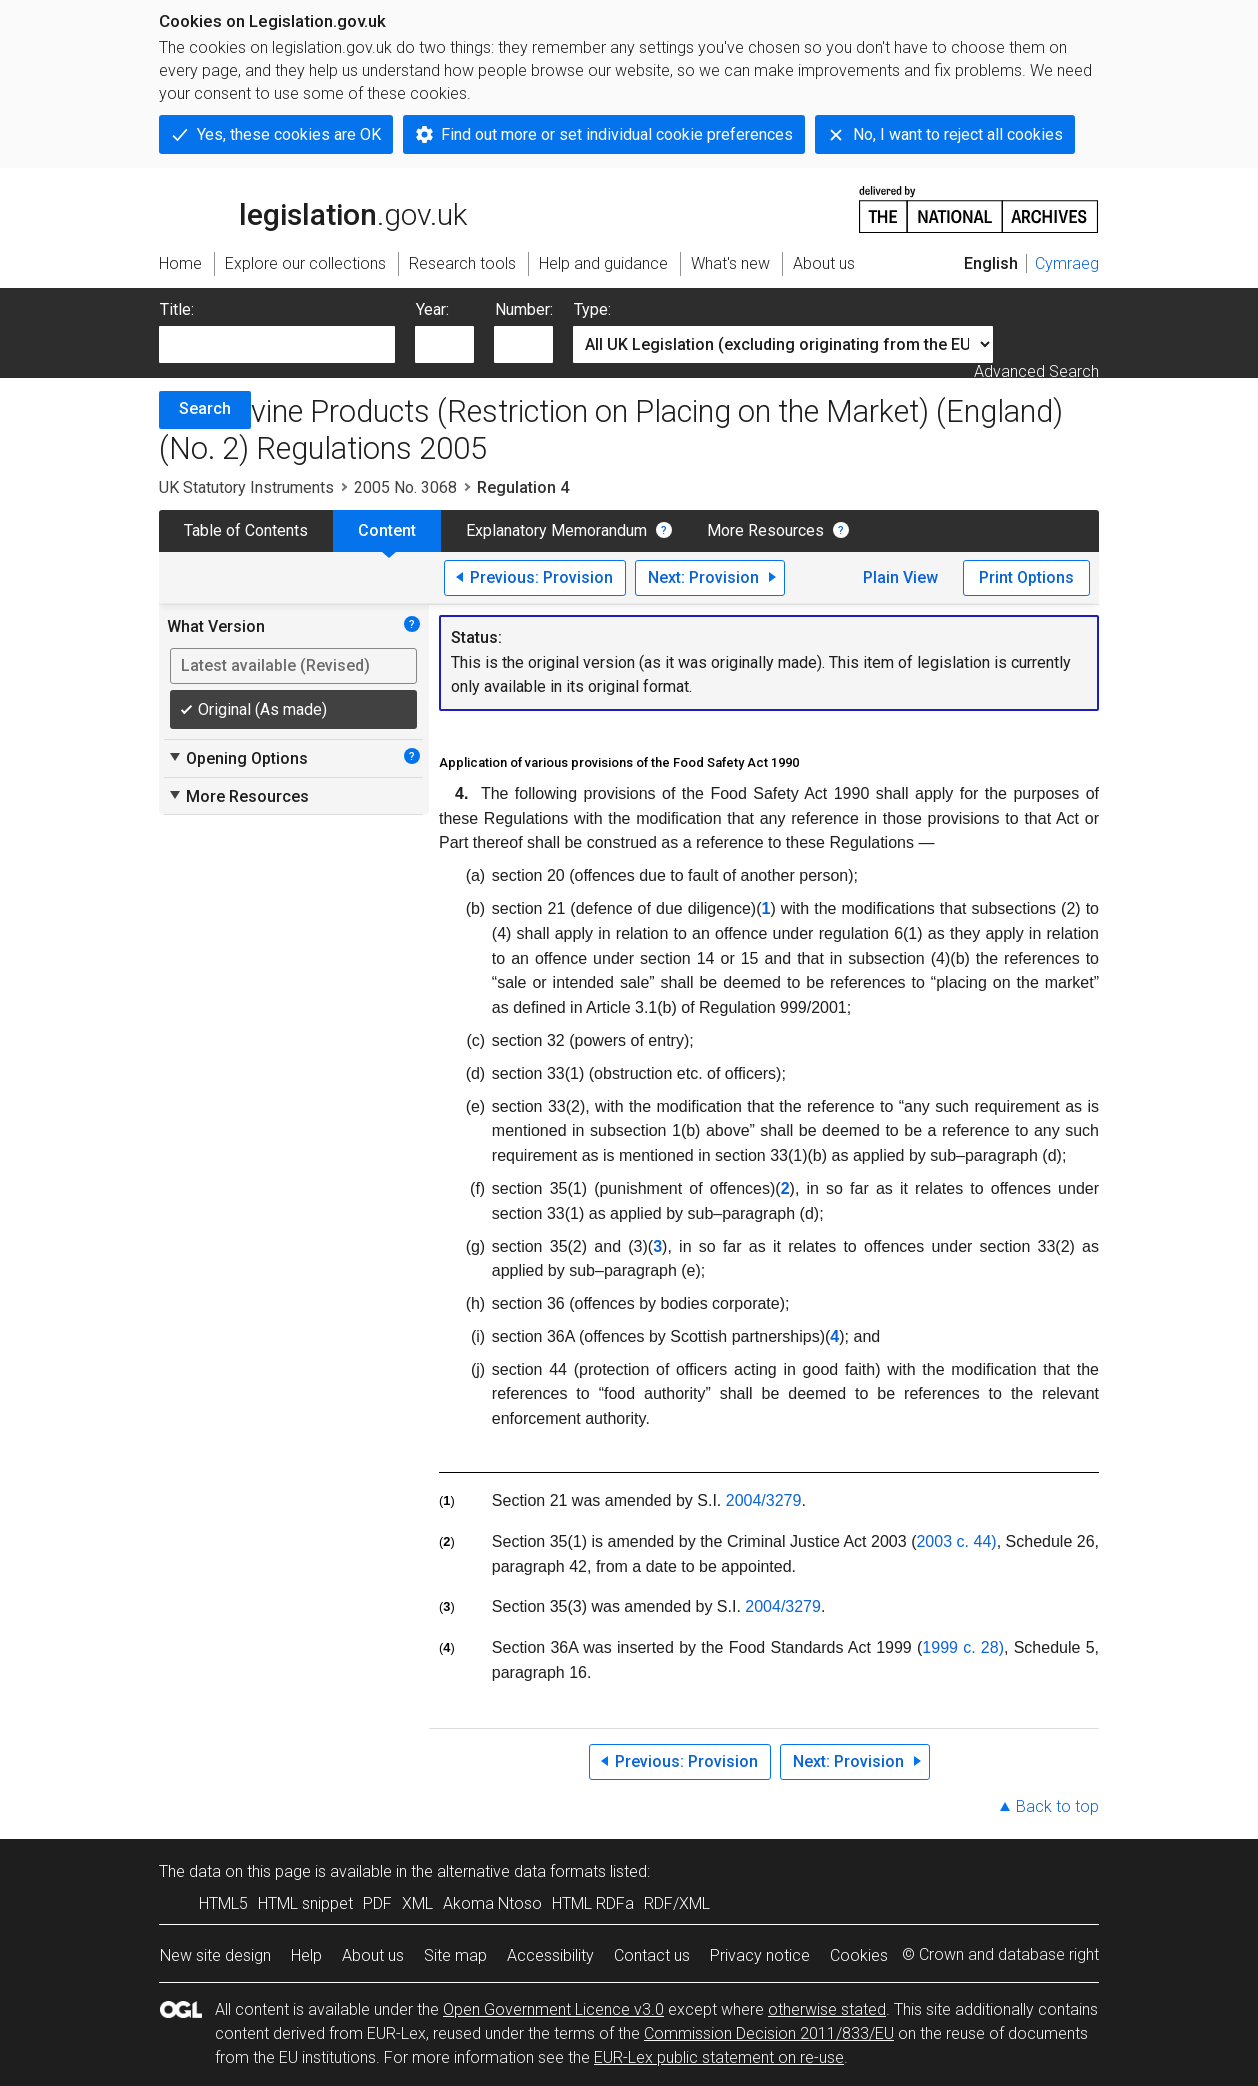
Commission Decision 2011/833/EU (769, 2033)
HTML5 (223, 1903)
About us (373, 1955)
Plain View (900, 577)
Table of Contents (246, 530)
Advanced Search (1036, 371)
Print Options (1026, 577)
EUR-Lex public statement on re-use (719, 2057)
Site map (455, 1955)
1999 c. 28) (963, 1647)
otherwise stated (827, 2009)
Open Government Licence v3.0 (553, 2009)
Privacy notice (760, 1955)
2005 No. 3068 (405, 487)
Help (306, 1955)
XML (417, 1903)
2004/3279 (764, 1500)
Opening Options (237, 758)
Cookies (859, 1955)
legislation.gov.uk (313, 208)
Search (205, 408)
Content (387, 530)
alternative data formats (521, 1871)
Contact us (652, 1955)
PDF (377, 1903)
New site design (215, 1955)
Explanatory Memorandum (556, 530)
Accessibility (550, 1955)
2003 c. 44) (956, 1541)
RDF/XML (677, 1903)
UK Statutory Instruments (246, 487)
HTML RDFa (593, 1903)
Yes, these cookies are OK (289, 134)
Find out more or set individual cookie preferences (617, 134)
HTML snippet (305, 1903)
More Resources (765, 530)
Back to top (1057, 1806)
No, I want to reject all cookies (958, 134)
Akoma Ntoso (492, 1903)
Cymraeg (1067, 263)
